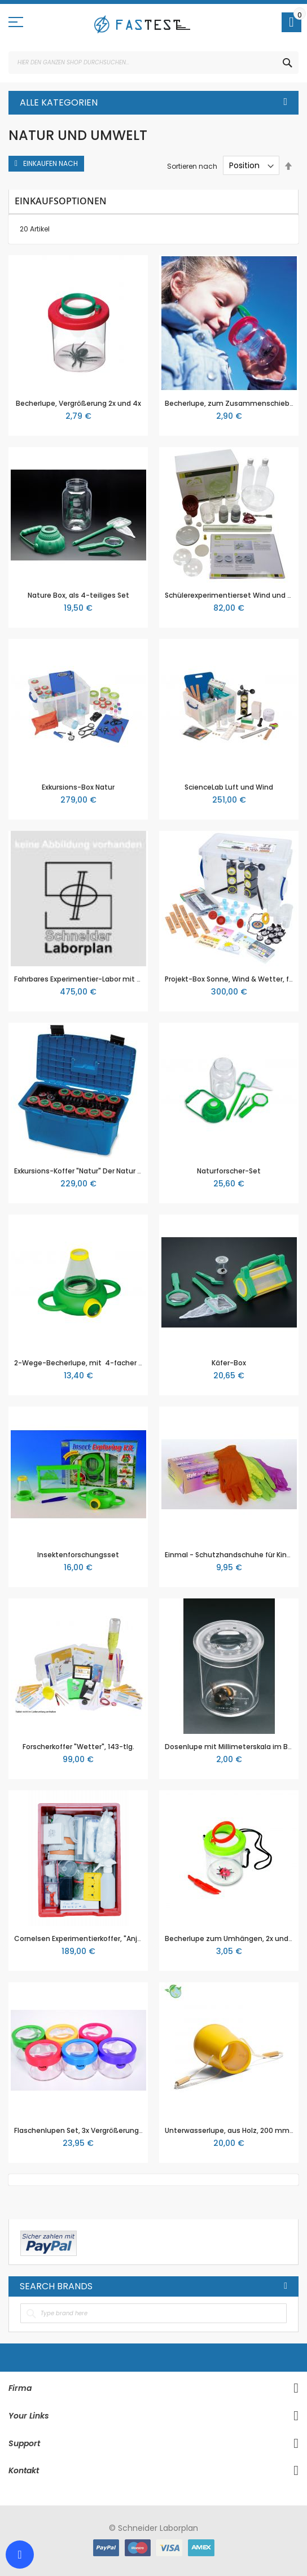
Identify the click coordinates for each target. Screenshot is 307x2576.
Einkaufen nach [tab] (50, 163)
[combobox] (153, 62)
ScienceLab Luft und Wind (229, 787)
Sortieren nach (192, 165)
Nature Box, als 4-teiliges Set (78, 595)
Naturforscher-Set (229, 1171)
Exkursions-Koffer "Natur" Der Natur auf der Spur (96, 1171)
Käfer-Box (229, 1363)
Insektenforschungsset (78, 1554)
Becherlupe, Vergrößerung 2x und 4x (78, 403)
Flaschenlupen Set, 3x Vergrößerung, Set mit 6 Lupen (105, 2130)
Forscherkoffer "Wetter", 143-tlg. (78, 1746)
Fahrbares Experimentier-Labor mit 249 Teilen (93, 979)
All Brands (285, 2285)
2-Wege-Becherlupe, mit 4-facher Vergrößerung (100, 1363)
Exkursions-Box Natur (78, 787)
